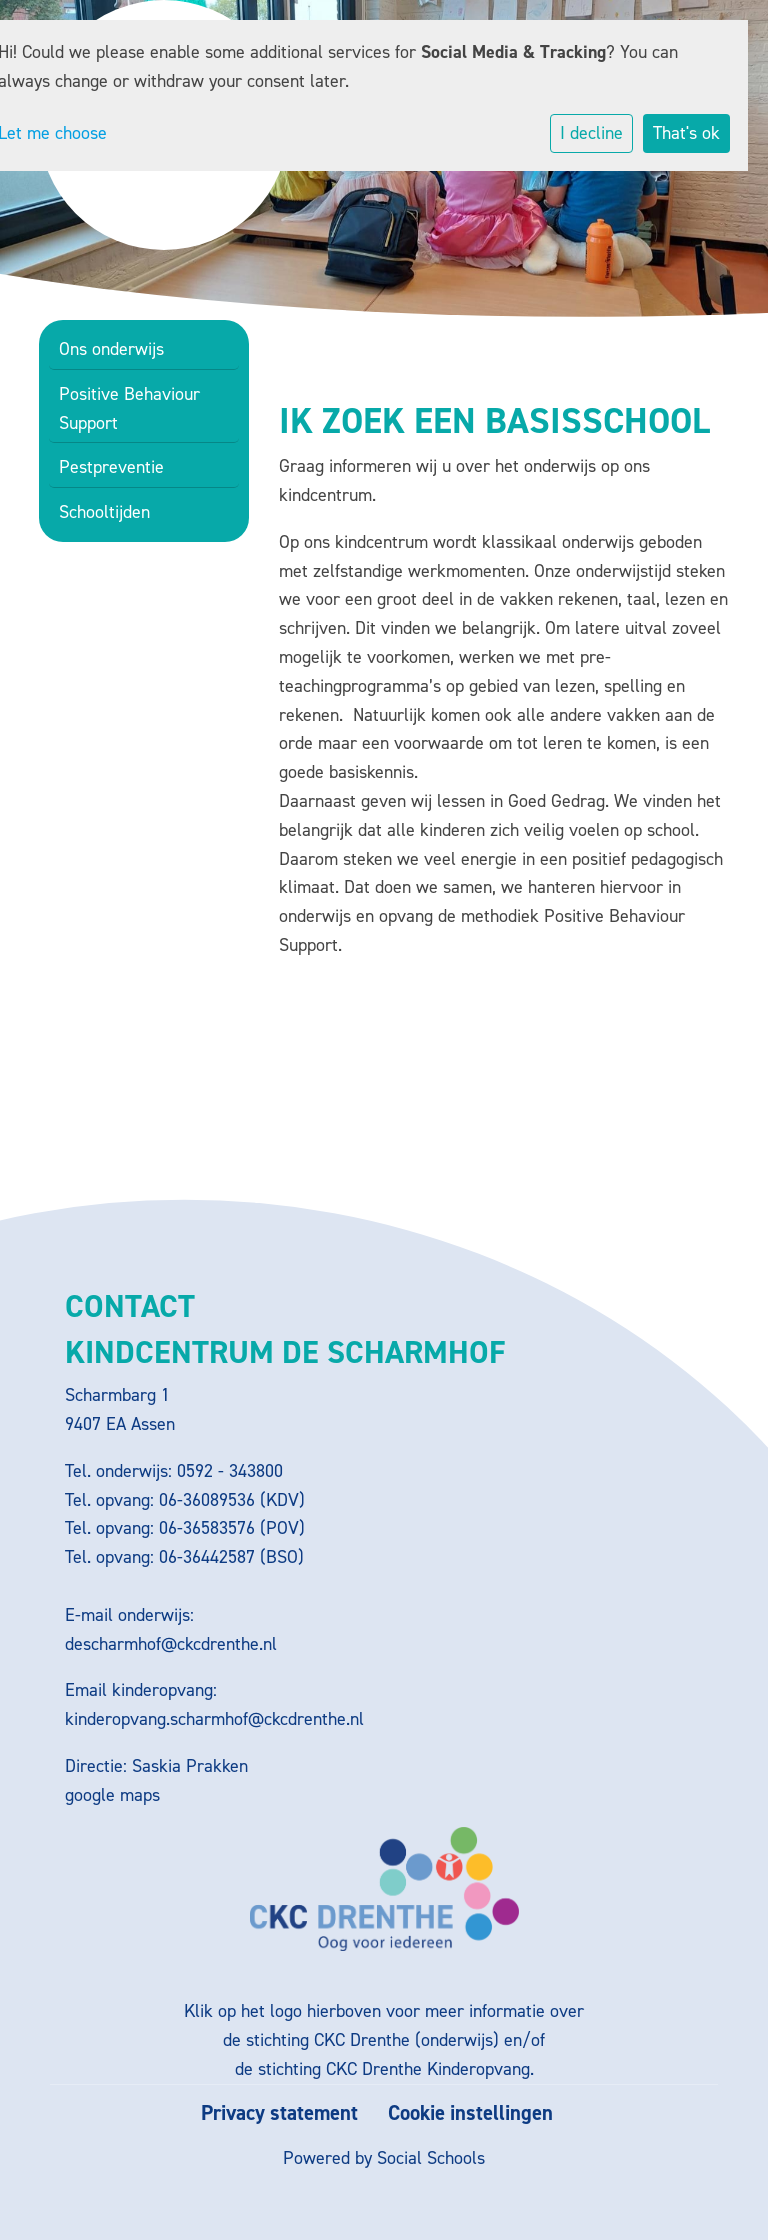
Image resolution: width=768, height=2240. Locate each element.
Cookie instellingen (470, 2113)
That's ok (686, 133)
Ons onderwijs (111, 349)
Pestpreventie (111, 467)
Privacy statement (279, 2113)
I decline (591, 133)
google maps (112, 1795)
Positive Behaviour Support (129, 408)
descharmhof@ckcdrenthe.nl (171, 1644)
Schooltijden (104, 512)
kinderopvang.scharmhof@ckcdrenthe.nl (214, 1719)
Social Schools (431, 2158)
